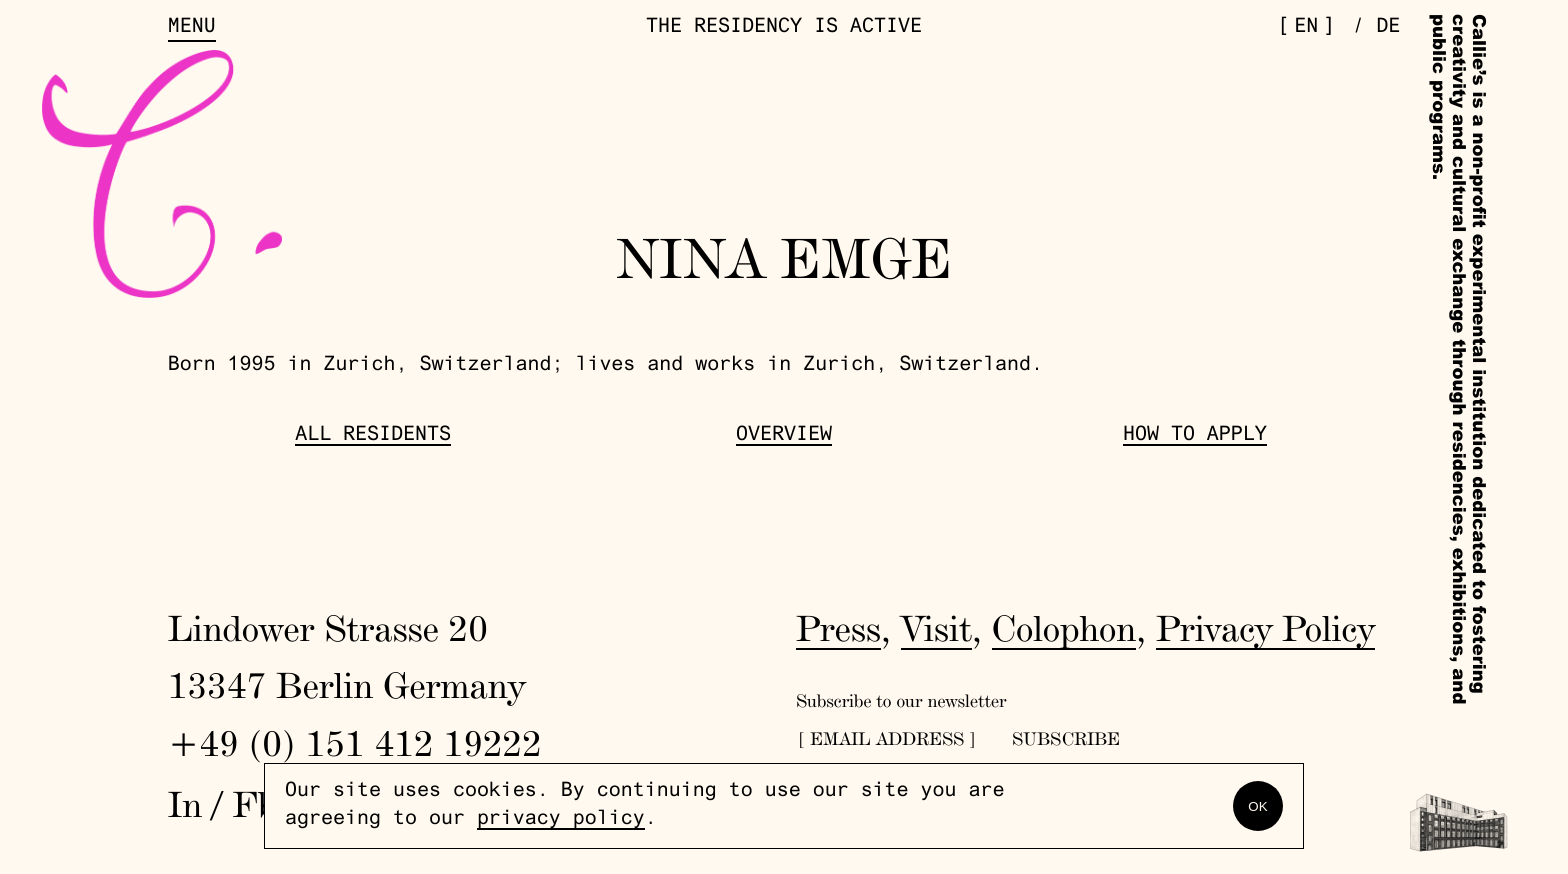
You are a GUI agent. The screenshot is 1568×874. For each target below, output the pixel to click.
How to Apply (1195, 436)
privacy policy (561, 820)
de (1388, 28)
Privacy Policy (1265, 628)
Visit (936, 628)
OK (1257, 806)
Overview (784, 436)
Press (838, 628)
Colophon (1064, 628)
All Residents (373, 436)
